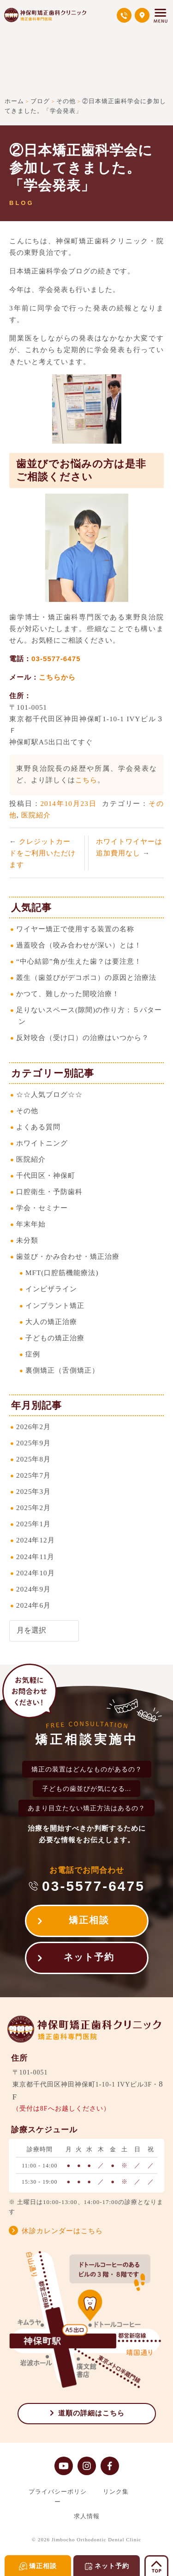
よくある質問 (38, 1127)
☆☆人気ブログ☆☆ (49, 1094)
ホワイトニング (42, 1143)
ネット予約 (89, 1957)
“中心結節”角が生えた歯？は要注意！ (78, 961)
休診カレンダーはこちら (62, 2231)
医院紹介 (36, 815)
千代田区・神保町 (45, 1175)
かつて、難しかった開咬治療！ (67, 993)
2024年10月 (35, 1573)
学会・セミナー (42, 1208)
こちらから (57, 677)
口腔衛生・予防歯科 (49, 1191)
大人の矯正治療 (51, 1321)
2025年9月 (33, 1443)
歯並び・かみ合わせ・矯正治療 (67, 1256)
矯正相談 (89, 1920)
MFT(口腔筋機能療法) (61, 1272)
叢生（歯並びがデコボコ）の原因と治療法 (86, 977)
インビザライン (51, 1289)
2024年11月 (35, 1556)
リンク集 (116, 2491)
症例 (32, 1354)
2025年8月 (33, 1459)
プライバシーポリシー (58, 2496)
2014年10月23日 (69, 803)
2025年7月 (33, 1475)
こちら (86, 780)
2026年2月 (33, 1426)
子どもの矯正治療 (54, 1338)
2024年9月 (33, 1589)
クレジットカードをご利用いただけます (42, 852)
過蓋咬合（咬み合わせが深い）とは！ (79, 945)
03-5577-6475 (56, 659)
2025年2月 (33, 1507)
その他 (27, 1111)
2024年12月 (35, 1540)
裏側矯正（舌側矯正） (62, 1370)
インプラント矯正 (54, 1305)
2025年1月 (33, 1524)
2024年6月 (33, 1605)
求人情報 (87, 2516)
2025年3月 (33, 1491)
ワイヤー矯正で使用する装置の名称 (75, 929)
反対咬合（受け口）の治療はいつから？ (82, 1037)
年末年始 (31, 1224)
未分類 (27, 1240)
